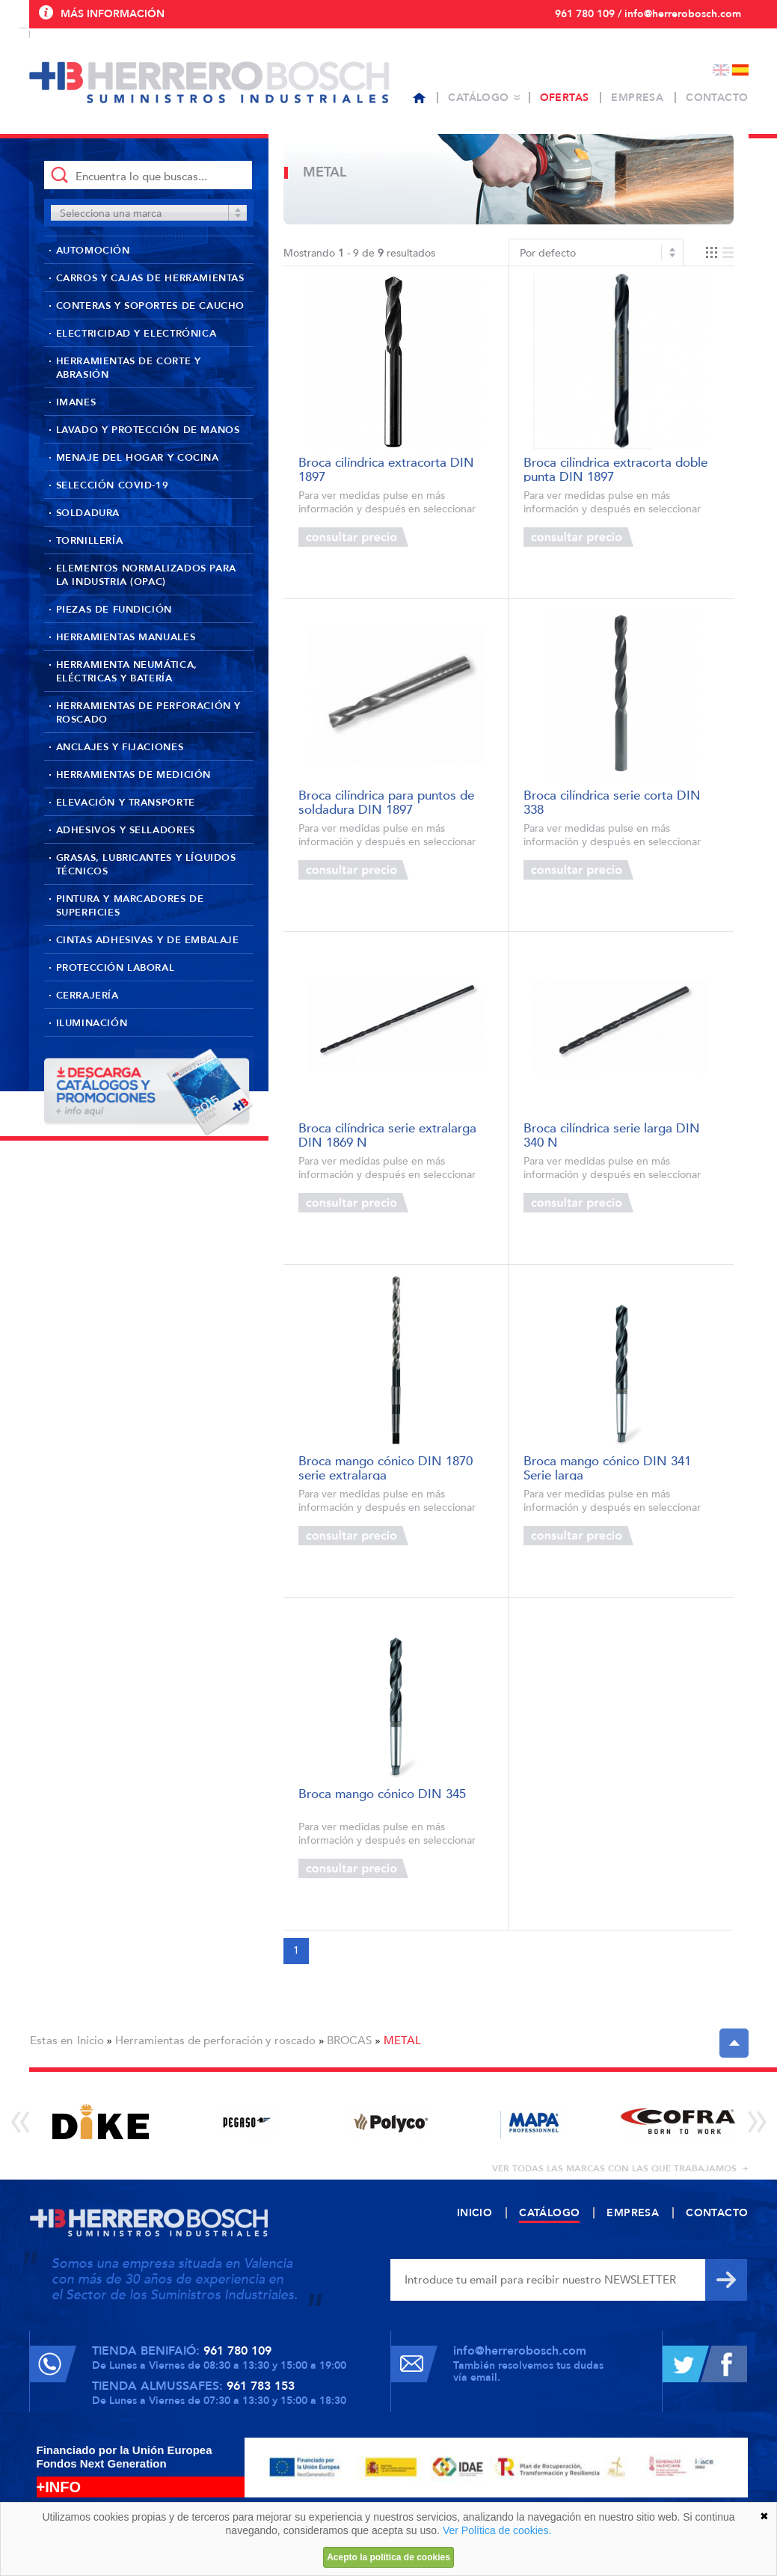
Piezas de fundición (114, 609)
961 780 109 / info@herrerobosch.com (648, 14)
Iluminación (92, 1023)
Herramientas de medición (133, 775)
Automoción (93, 250)
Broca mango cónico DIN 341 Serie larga (607, 1467)
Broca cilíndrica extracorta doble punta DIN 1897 (615, 469)
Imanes (76, 402)
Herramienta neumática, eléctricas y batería (126, 671)
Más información (113, 14)
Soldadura (88, 513)
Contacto (717, 98)
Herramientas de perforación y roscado (148, 712)
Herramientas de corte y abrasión (128, 368)
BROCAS (349, 2040)
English (721, 70)
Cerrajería (87, 995)
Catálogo (478, 98)
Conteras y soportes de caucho (150, 306)
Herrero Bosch (209, 82)
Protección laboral (115, 968)
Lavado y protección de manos (148, 430)
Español (740, 70)
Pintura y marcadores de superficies (130, 905)
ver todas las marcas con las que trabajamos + (620, 2168)
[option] (101, 2121)
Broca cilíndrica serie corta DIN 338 (612, 801)
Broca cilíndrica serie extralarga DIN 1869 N (387, 1134)
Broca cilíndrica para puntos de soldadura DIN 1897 (386, 801)
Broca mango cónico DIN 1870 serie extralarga (385, 1467)
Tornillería (89, 541)
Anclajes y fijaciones (120, 747)
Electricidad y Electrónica (136, 333)
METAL (402, 2040)
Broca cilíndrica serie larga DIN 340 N (611, 1134)
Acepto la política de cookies (388, 2557)
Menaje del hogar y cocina (137, 457)
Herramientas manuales (126, 637)
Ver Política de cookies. (497, 2530)
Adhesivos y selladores (125, 830)
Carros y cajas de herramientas (150, 278)
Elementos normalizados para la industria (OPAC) (146, 575)
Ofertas (564, 98)
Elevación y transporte (125, 802)
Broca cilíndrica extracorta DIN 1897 (386, 469)
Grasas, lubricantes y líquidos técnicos (146, 864)
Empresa (637, 98)
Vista (720, 252)
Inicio (90, 2040)
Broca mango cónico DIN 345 (382, 1795)
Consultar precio (353, 537)
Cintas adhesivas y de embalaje (147, 940)
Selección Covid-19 (112, 485)
